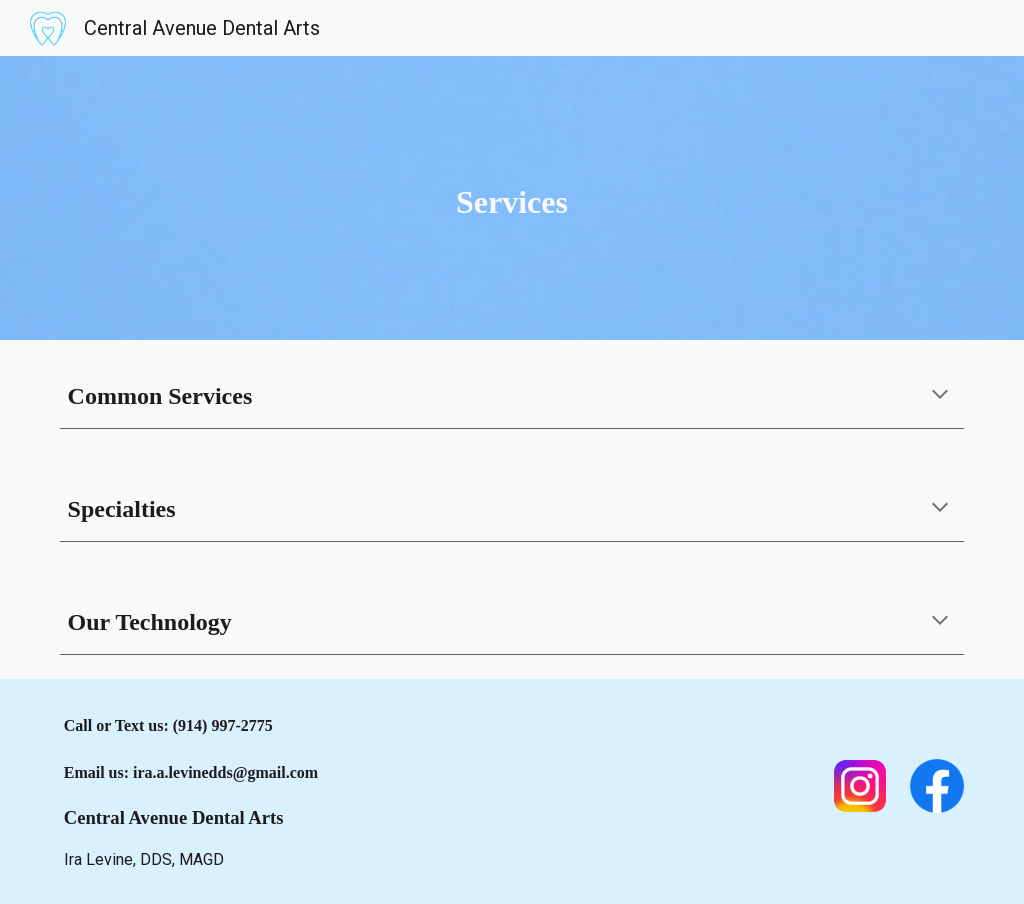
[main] (511, 198)
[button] (940, 396)
